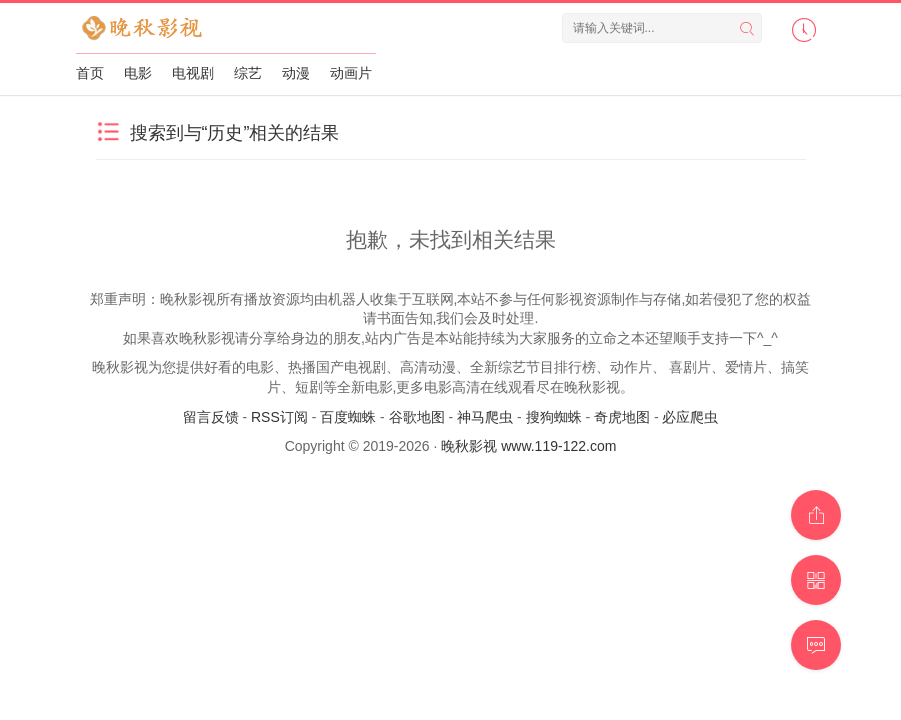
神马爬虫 (485, 417)
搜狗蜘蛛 (554, 417)
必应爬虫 (690, 417)
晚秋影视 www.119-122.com (528, 446)
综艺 (248, 73)
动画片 (351, 73)
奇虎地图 (622, 417)
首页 (90, 73)
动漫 (296, 73)
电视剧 (193, 73)
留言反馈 (211, 417)
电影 (138, 73)
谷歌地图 (417, 417)
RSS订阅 (279, 417)
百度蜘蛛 (348, 417)
